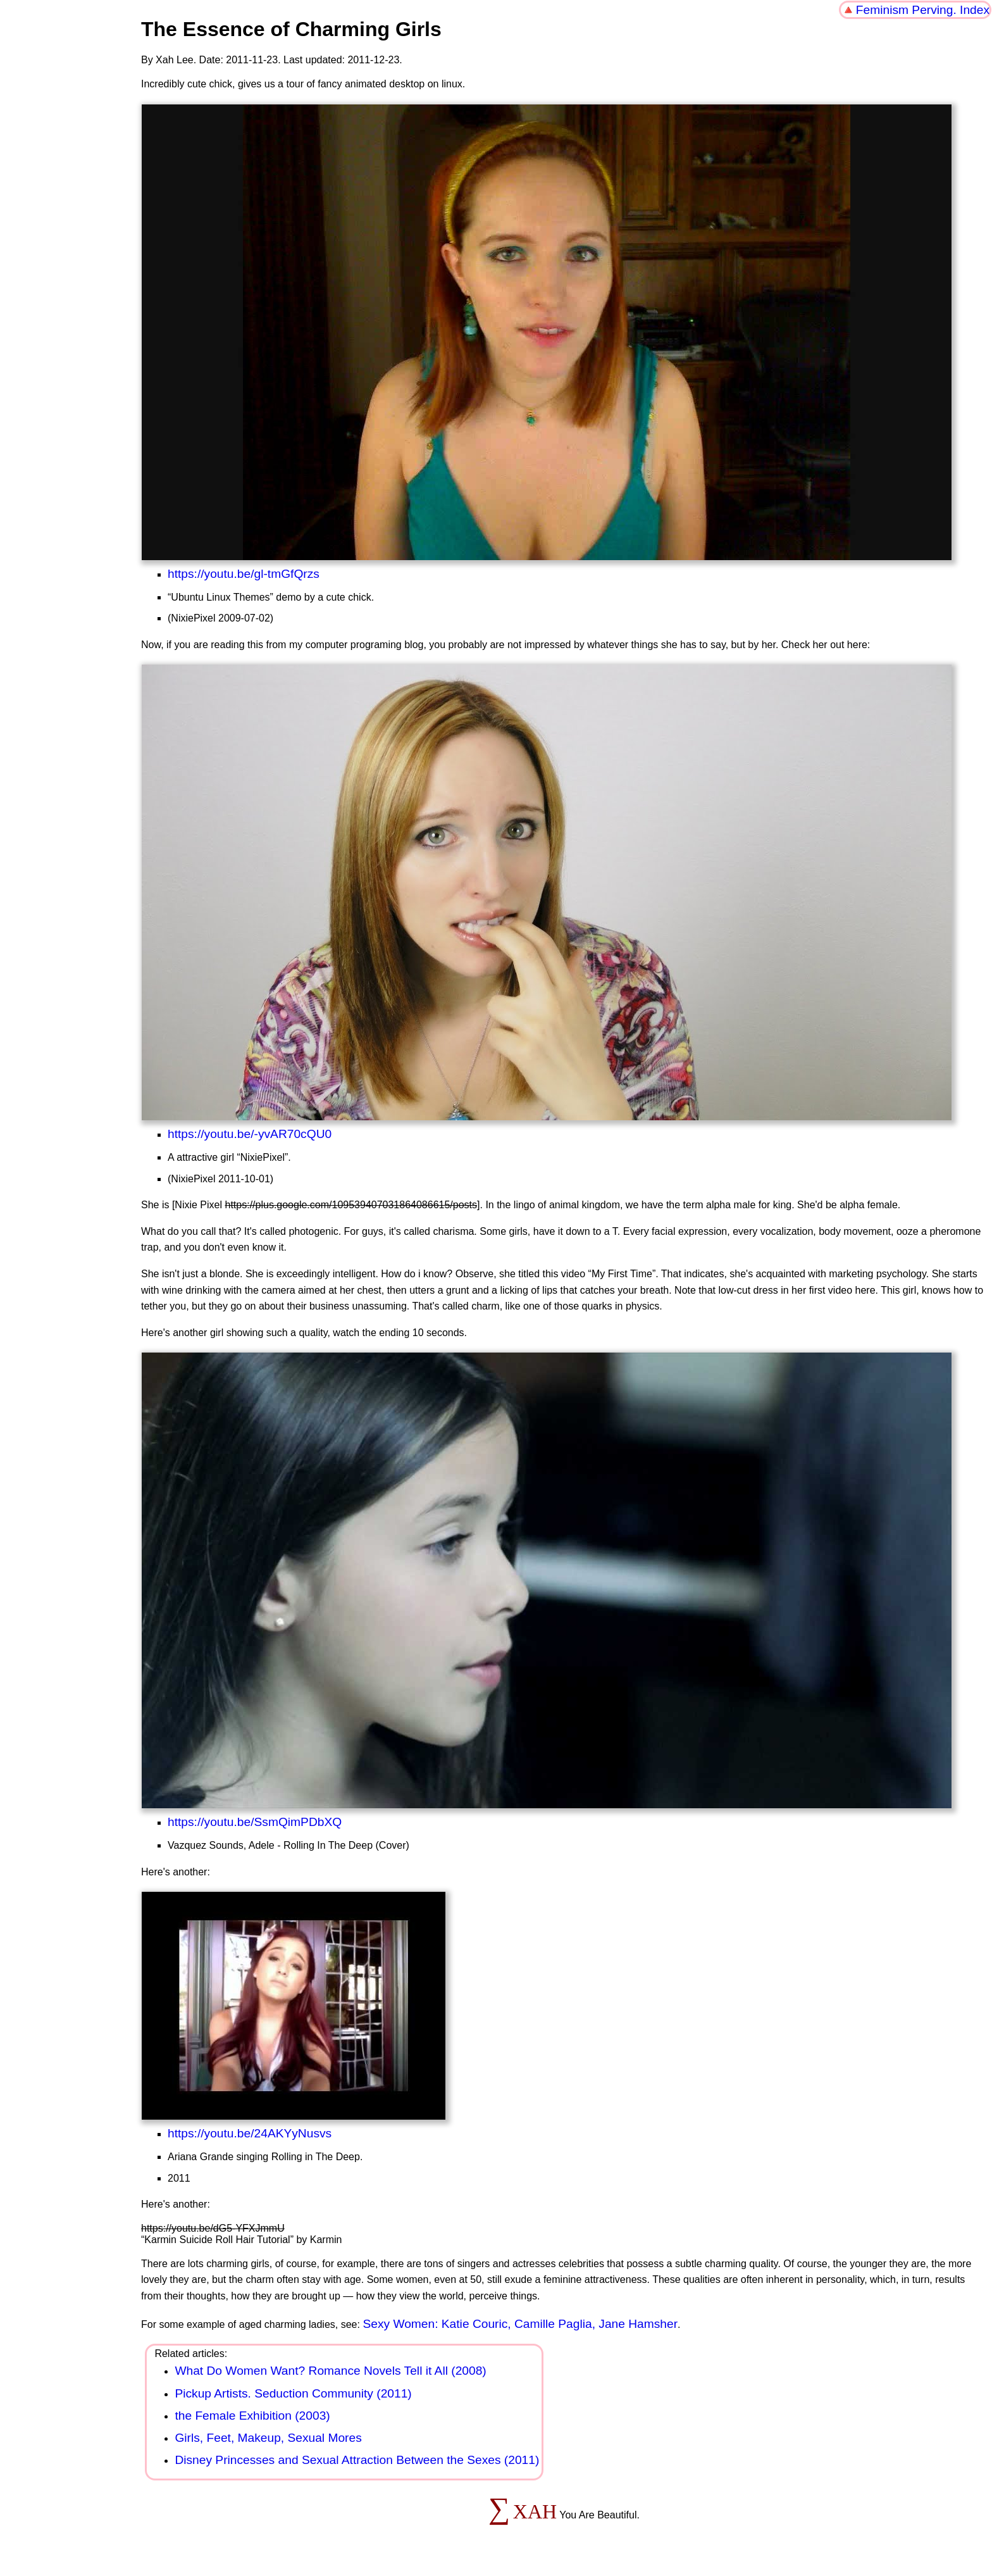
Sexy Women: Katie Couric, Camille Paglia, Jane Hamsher (520, 2323)
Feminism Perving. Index (922, 9)
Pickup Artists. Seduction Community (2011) (293, 2393)
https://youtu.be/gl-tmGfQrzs (243, 573)
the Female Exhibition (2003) (252, 2415)
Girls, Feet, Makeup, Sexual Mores (268, 2437)
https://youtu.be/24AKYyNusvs (250, 2133)
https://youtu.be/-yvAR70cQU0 (250, 1134)
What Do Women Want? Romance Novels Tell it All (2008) (330, 2370)
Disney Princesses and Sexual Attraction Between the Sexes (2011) (357, 2460)
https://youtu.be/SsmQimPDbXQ (255, 1822)
